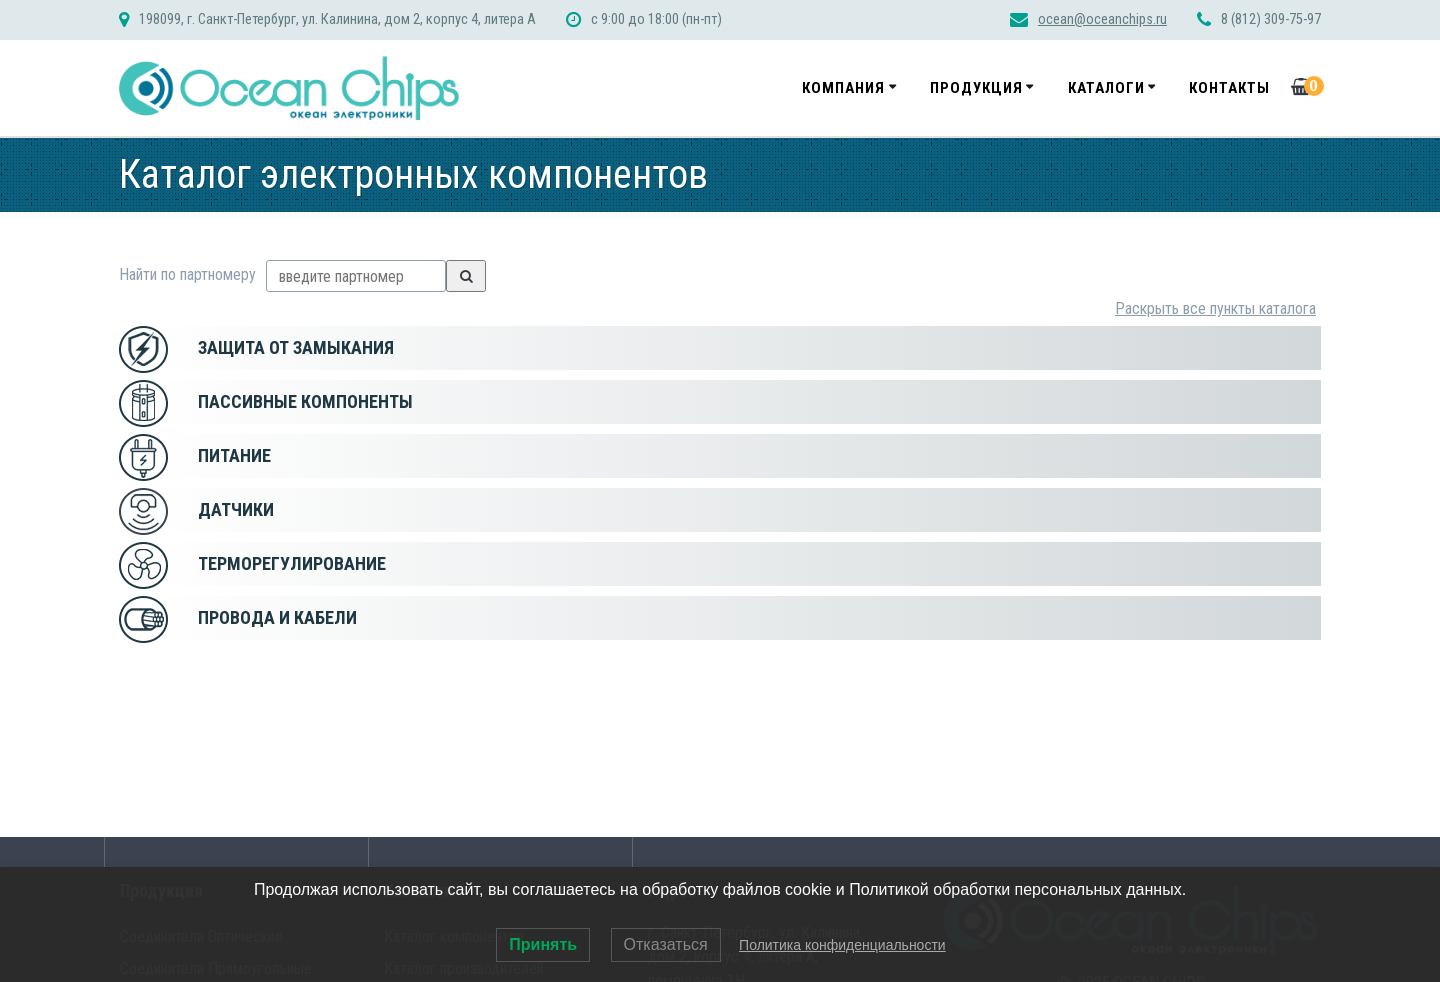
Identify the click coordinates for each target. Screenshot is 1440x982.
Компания (843, 88)
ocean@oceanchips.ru (1102, 19)
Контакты (1229, 88)
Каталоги (1106, 88)
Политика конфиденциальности (842, 945)
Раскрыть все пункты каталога (1215, 308)
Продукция (976, 88)
